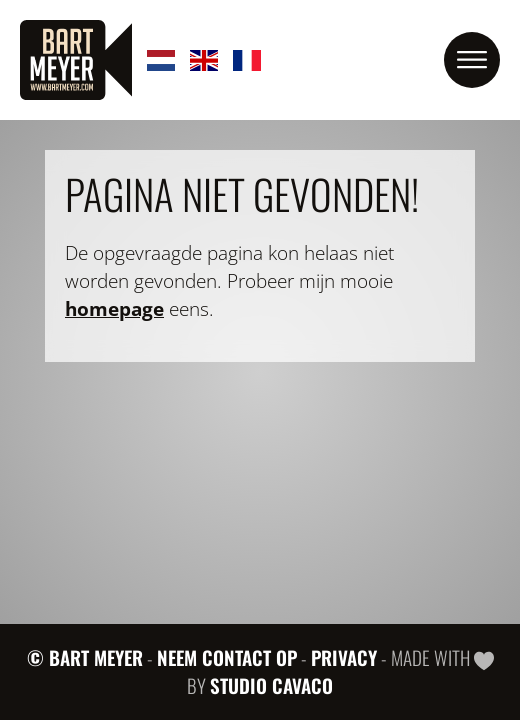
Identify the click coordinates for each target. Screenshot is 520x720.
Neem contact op (227, 657)
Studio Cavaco (271, 685)
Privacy (344, 657)
